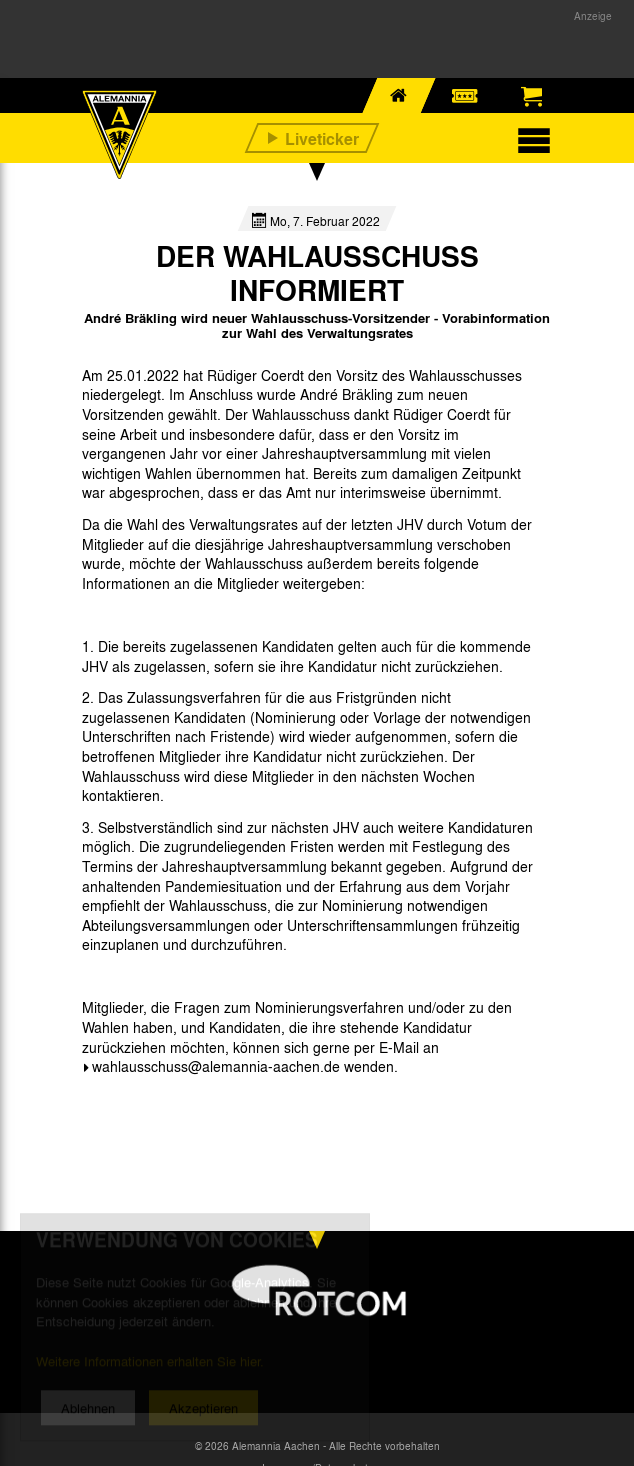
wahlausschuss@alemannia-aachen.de (216, 1066)
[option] (133, 1112)
